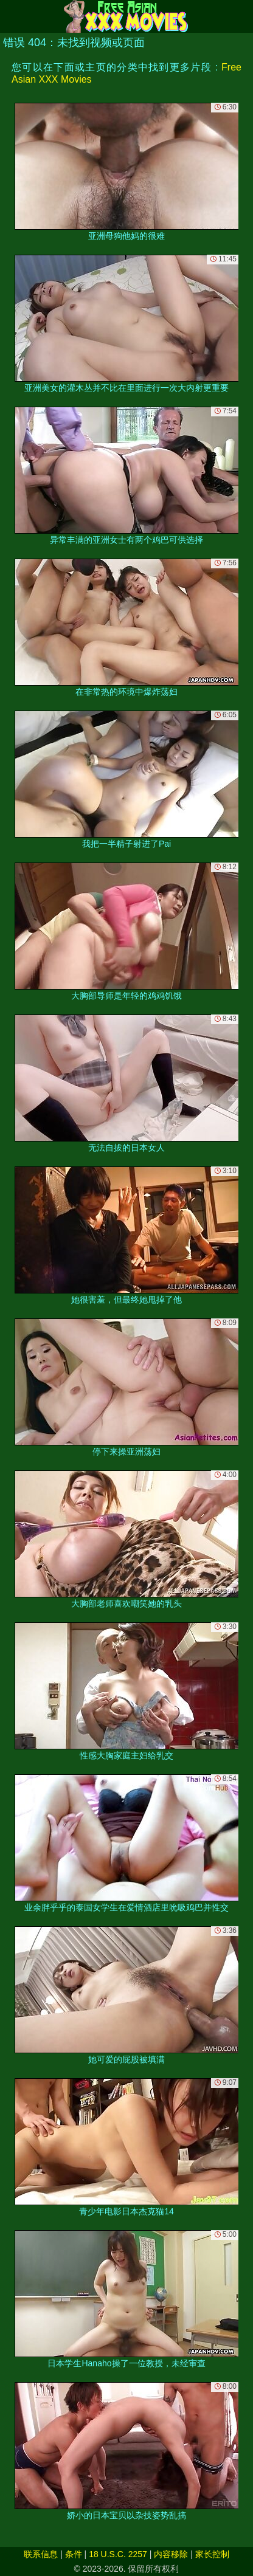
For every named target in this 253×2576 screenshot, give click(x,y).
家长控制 (212, 2554)
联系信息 (41, 2554)
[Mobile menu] (11, 16)
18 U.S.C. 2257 (118, 2554)
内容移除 (171, 2554)
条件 (73, 2554)
